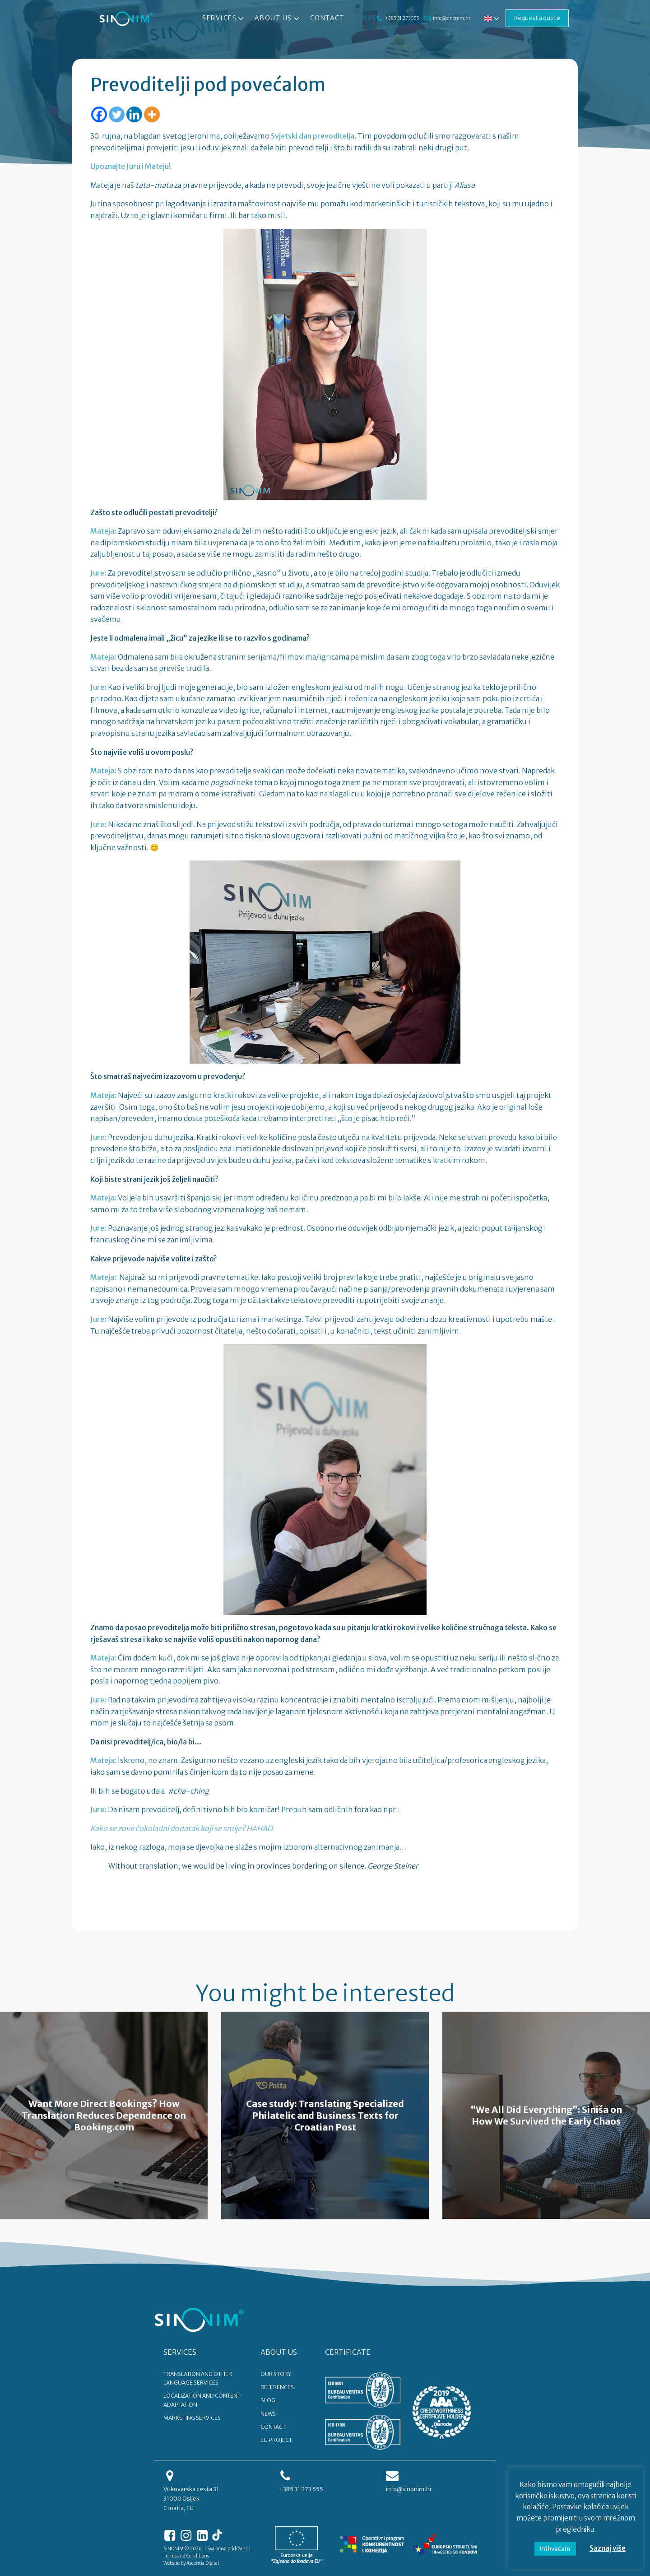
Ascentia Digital (202, 2563)
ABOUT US (278, 2352)
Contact (327, 18)
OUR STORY (275, 2374)
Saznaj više (608, 2548)
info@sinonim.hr (451, 18)
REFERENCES (277, 2387)
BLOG (267, 2400)
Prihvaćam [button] (555, 2549)
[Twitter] (117, 114)
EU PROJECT (276, 2440)
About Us (278, 18)
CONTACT (273, 2426)
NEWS (268, 2413)
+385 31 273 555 (402, 18)
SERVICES (179, 2352)
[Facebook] (99, 114)
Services (224, 18)
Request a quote (537, 18)
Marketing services (192, 2417)
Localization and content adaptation (202, 2400)
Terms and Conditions (186, 2556)
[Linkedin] (134, 114)
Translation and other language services (197, 2378)
